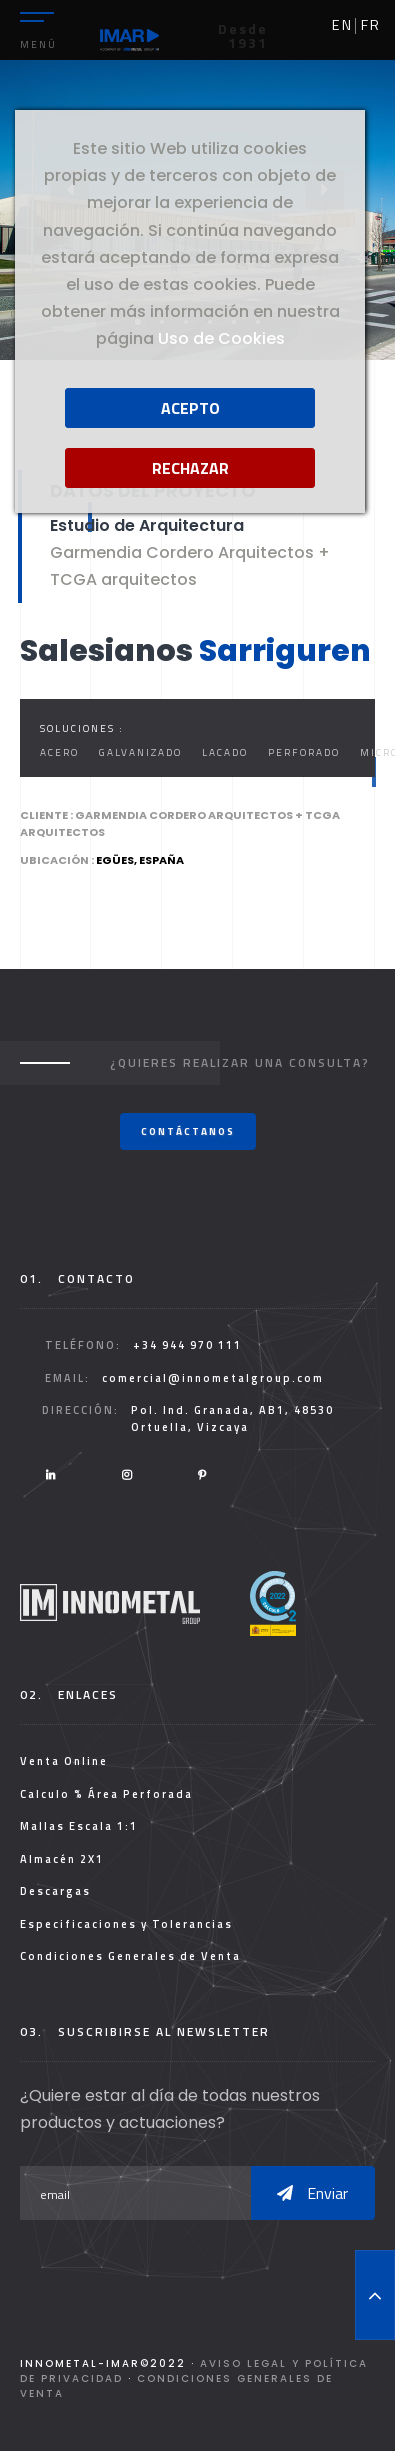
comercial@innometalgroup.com (213, 1378)
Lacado (225, 752)
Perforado (304, 752)
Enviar (312, 2193)
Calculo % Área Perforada (106, 1794)
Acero (59, 752)
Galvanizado (140, 752)
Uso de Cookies (221, 338)
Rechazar (190, 468)
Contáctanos (188, 1131)
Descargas (55, 1891)
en (342, 25)
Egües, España (140, 860)
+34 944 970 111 (187, 1345)
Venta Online (64, 1761)
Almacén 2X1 (62, 1859)
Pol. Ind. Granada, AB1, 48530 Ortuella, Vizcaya (232, 1418)
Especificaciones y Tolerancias (126, 1924)
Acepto (190, 408)
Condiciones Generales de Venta (130, 1956)
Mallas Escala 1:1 (79, 1826)
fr (371, 25)
